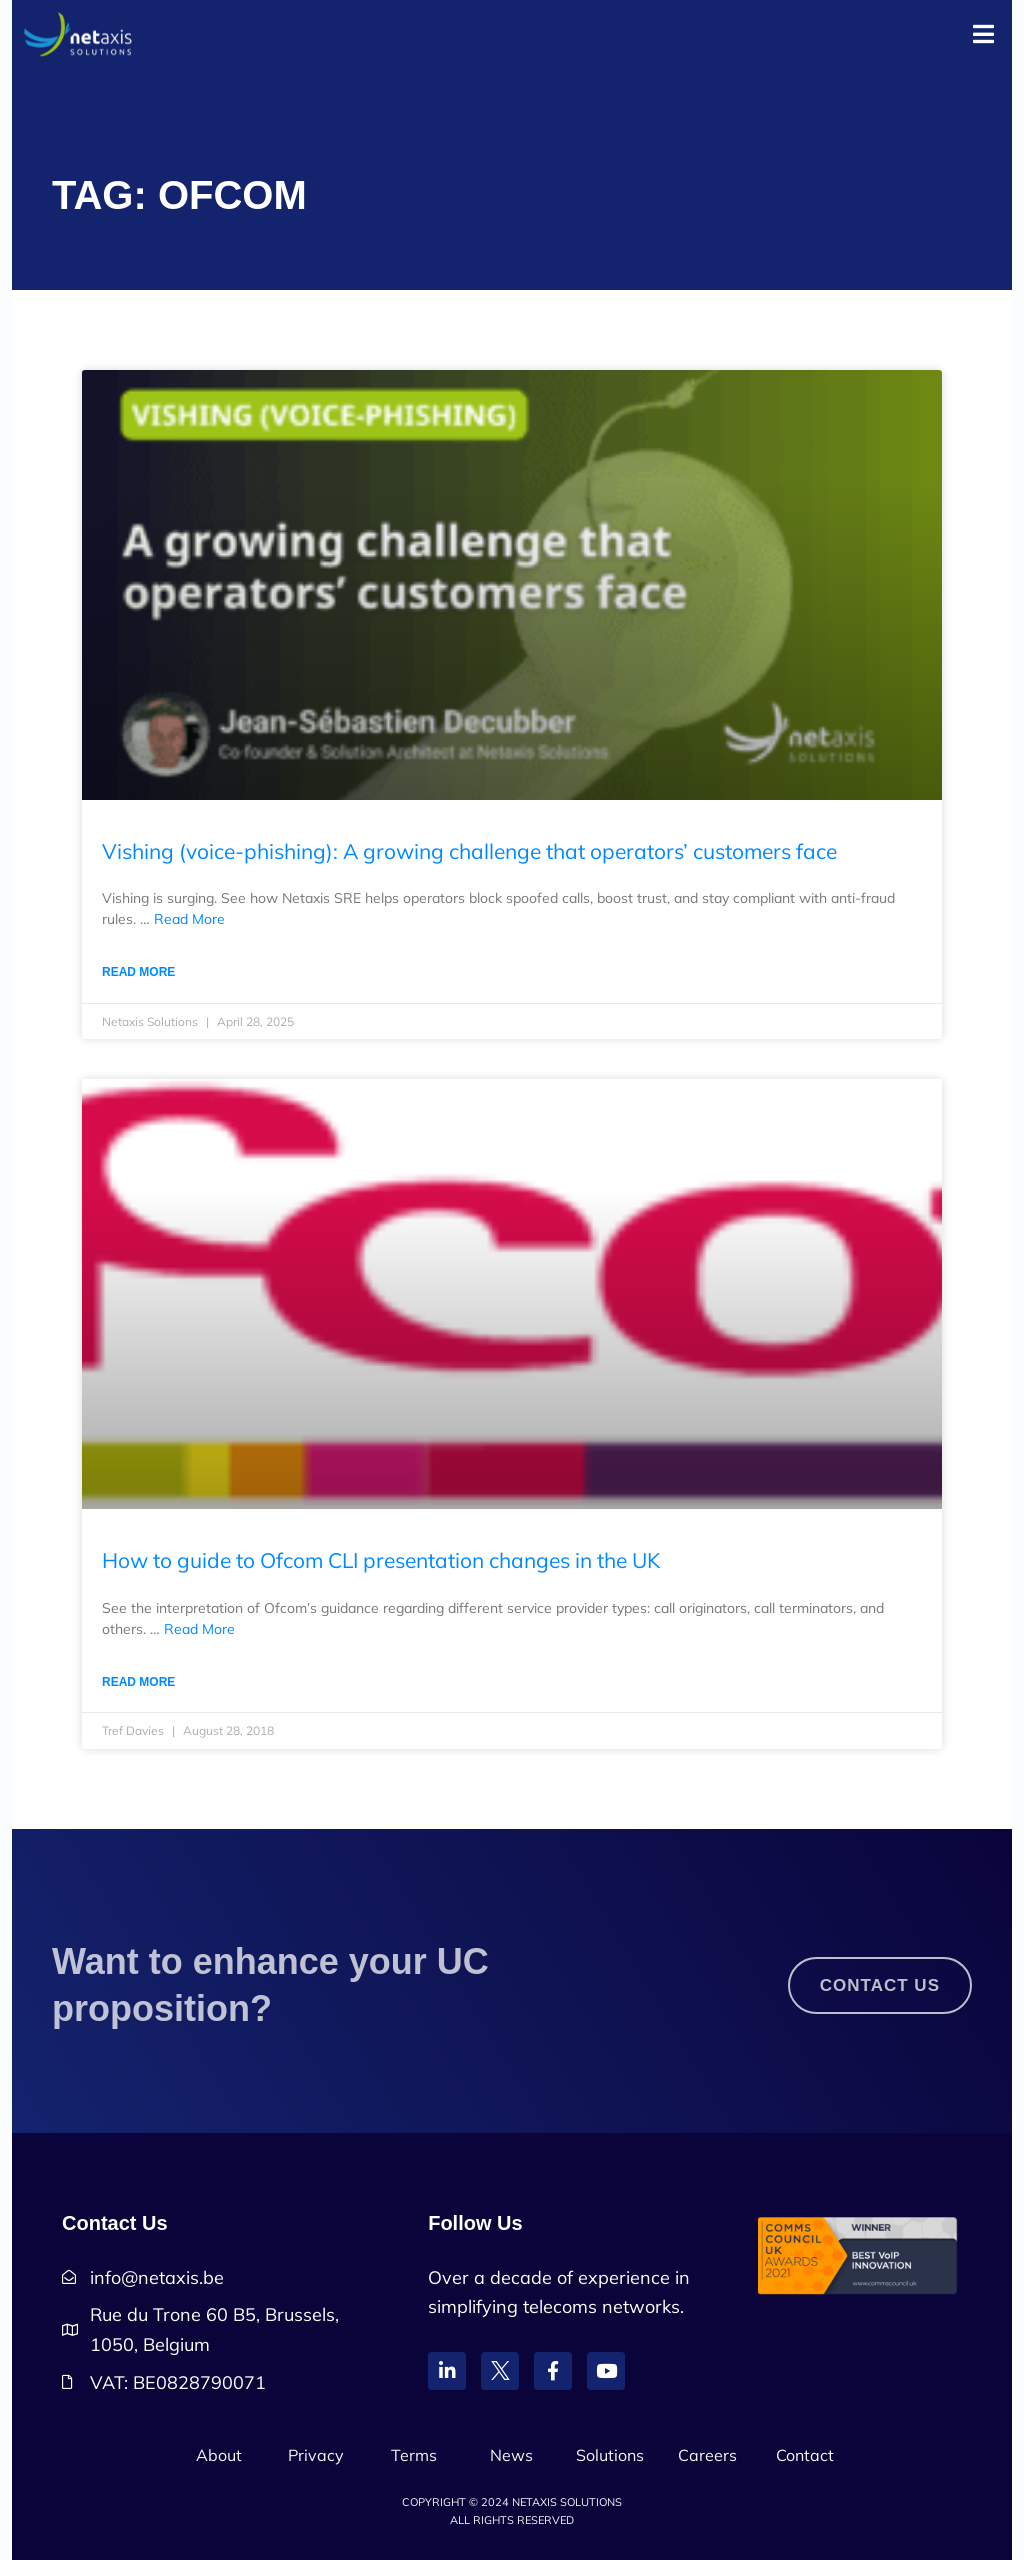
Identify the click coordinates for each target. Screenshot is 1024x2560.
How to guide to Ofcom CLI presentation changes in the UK (381, 1560)
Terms (414, 2455)
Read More (189, 919)
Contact (805, 2455)
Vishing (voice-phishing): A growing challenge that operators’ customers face (469, 851)
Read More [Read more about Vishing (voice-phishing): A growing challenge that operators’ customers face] (138, 972)
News (511, 2455)
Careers (707, 2455)
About (219, 2455)
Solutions (610, 2455)
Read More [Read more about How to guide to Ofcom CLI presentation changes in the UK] (138, 1682)
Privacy (316, 2455)
